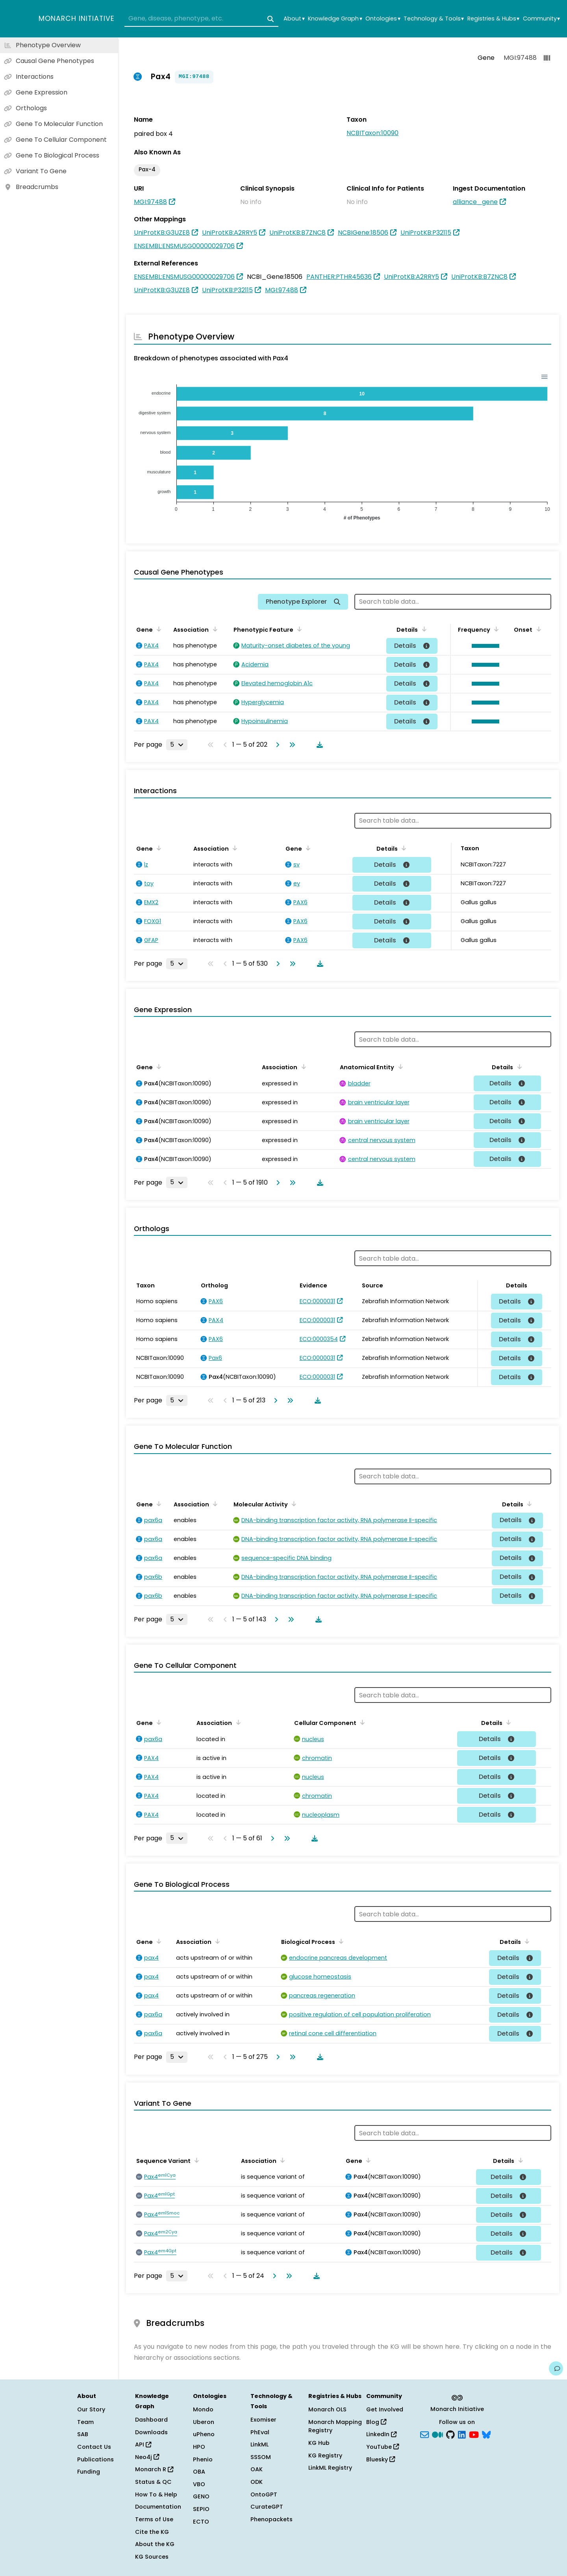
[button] (484, 646)
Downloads (151, 2432)
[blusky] (486, 2434)
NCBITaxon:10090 (372, 132)
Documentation (158, 2507)
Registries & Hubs (493, 18)
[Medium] (437, 2434)
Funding (88, 2472)
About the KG (154, 2544)
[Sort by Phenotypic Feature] (298, 629)
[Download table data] (318, 744)
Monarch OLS (327, 2409)
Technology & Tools (434, 18)
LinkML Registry (330, 2468)
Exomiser (263, 2420)
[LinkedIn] (462, 2434)
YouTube (382, 2447)
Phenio (203, 2459)
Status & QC (153, 2482)
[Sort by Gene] (157, 629)
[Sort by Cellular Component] (361, 1722)
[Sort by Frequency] (495, 629)
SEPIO (201, 2509)
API (143, 2444)
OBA (199, 2472)
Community (541, 18)
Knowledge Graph (335, 18)
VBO (199, 2484)
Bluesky (380, 2459)
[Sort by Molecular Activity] (292, 1504)
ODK (256, 2482)
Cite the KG (152, 2532)
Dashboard (151, 2420)
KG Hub (319, 2443)
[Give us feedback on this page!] (556, 2368)
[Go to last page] (290, 744)
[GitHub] (450, 2434)
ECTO (201, 2522)
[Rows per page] (176, 744)
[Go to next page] (276, 744)
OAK (256, 2469)
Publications (95, 2459)
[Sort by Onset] (537, 629)
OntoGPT (263, 2494)
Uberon (203, 2422)
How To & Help (156, 2494)
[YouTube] (474, 2434)
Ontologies (382, 18)
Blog (376, 2422)
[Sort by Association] (213, 629)
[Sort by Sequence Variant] (195, 2160)
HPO (199, 2447)
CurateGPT (266, 2507)
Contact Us (94, 2447)
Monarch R (154, 2469)
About (294, 18)
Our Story (91, 2409)
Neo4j (147, 2457)
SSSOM (260, 2457)
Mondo (203, 2409)
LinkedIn (381, 2434)
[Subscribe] (424, 2434)
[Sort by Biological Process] (340, 1941)
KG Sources (152, 2557)
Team (85, 2422)
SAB (82, 2434)
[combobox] (201, 19)
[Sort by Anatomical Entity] (399, 1066)
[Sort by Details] (422, 629)
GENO (201, 2496)
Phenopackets (271, 2519)
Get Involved (384, 2409)
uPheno (204, 2434)
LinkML (259, 2444)
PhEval (259, 2432)
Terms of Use (154, 2519)
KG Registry (325, 2455)
